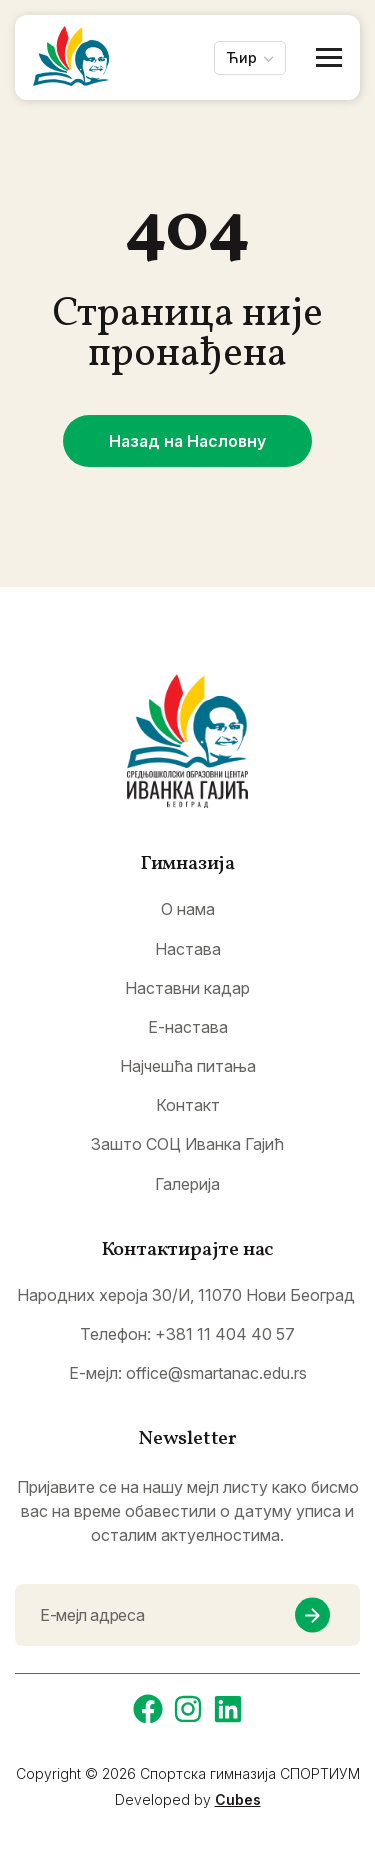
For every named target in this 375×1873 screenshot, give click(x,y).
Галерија (187, 1184)
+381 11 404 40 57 (225, 1334)
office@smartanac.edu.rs (216, 1373)
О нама (188, 909)
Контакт (188, 1105)
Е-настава (188, 1027)
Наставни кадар (187, 988)
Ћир (241, 57)
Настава (188, 949)
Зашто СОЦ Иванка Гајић (187, 1144)
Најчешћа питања (188, 1066)
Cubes (238, 1799)
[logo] (187, 741)
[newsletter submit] (312, 1615)
